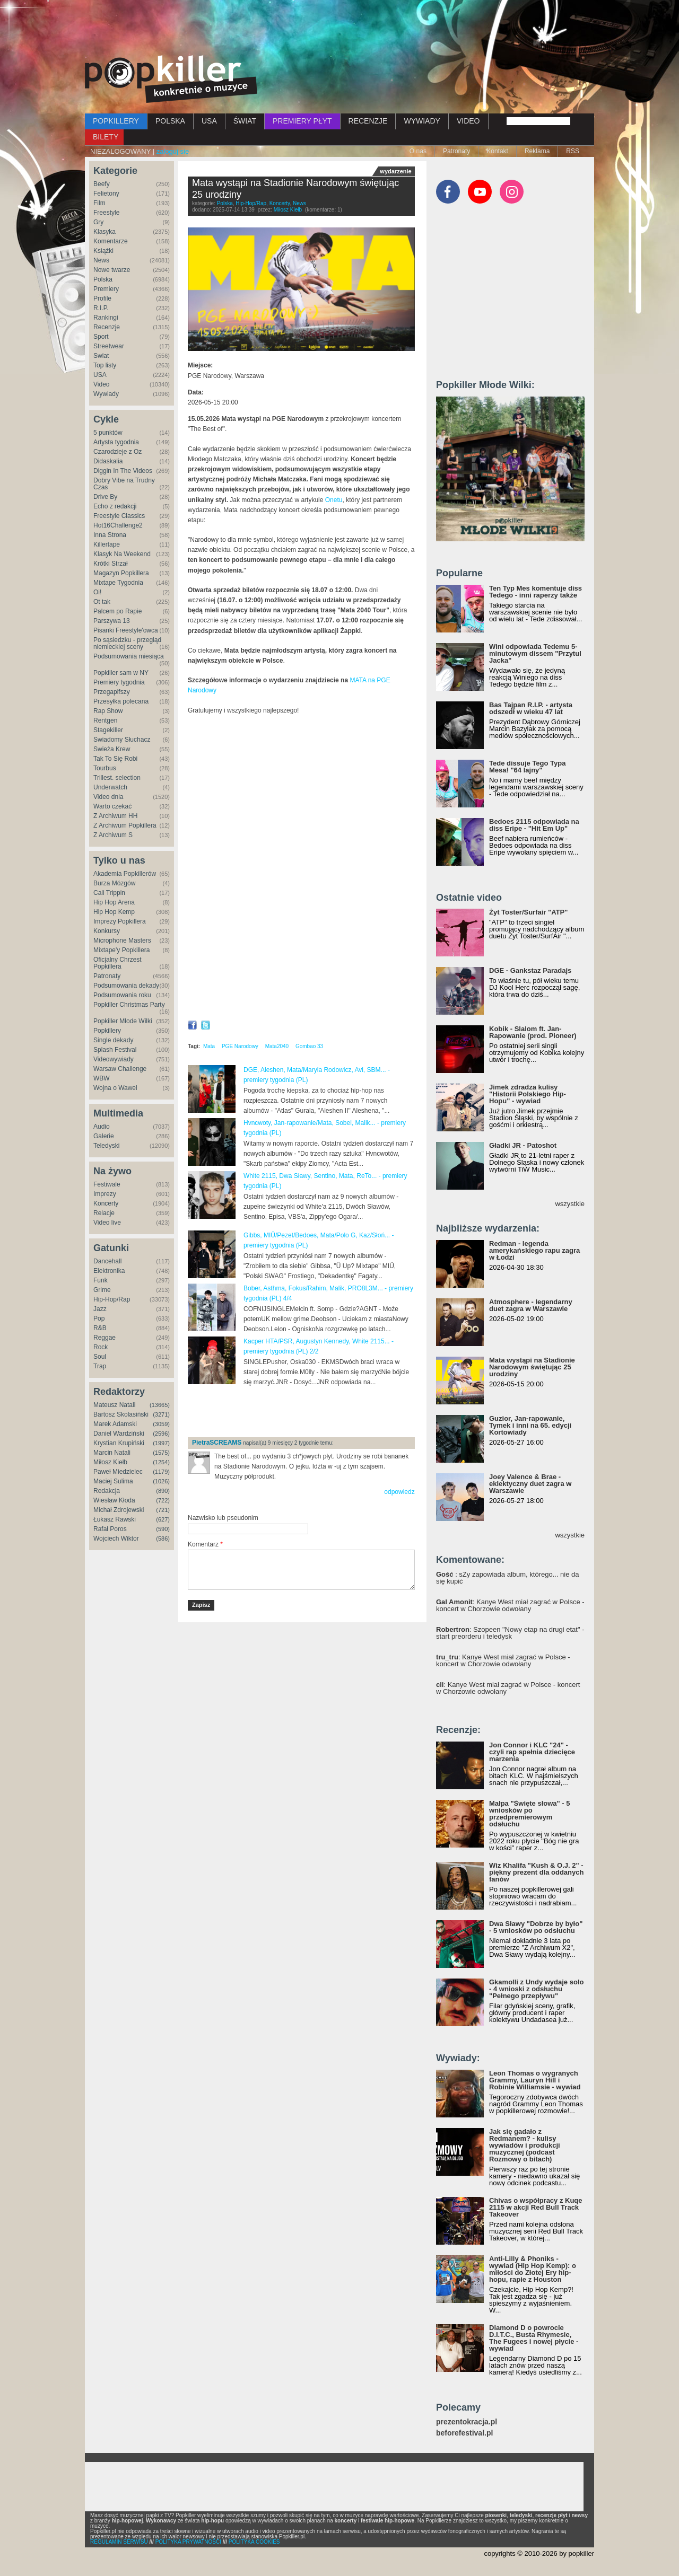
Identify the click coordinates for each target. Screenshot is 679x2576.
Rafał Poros (110, 1529)
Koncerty (105, 1203)
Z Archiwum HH (115, 816)
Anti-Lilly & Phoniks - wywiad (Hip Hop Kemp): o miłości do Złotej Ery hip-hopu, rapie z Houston (532, 2269)
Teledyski (106, 1145)
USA (209, 121)
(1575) (161, 1452)
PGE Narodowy (240, 1046)
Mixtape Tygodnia (118, 582)
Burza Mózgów (114, 883)
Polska (102, 279)
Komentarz (205, 1544)
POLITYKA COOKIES (254, 2542)
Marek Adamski (115, 1424)
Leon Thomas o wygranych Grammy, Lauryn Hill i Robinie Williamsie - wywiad (535, 2080)
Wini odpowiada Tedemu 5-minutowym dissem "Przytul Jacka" (535, 653)
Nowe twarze (111, 270)
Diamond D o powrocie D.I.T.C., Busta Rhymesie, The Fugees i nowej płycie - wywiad (533, 2338)
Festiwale (106, 1184)
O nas (418, 151)
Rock (100, 1347)
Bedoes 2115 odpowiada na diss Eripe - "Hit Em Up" (534, 824)
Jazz (100, 1309)
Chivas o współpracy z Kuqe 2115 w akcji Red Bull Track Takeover (535, 2207)
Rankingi (105, 317)
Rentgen (105, 720)
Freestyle (106, 212)
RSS (572, 151)
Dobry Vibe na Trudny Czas (124, 484)
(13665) (160, 1405)
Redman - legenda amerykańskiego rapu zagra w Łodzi (534, 1250)
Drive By (105, 496)
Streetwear (108, 346)
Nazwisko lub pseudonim (223, 1518)
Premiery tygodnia (119, 682)
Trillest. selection (117, 777)
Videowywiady (113, 1059)
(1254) (161, 1462)
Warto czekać (112, 806)
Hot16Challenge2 (118, 525)
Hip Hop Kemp (114, 912)
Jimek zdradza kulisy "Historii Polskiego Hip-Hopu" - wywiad (527, 1094)
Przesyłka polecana (121, 701)
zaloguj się (172, 151)
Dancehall (107, 1261)
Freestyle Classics (119, 516)
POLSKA (170, 121)
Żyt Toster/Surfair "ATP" (528, 912)
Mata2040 (277, 1046)
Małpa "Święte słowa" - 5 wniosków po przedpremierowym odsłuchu (529, 1813)
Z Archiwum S (113, 835)
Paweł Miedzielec (118, 1471)
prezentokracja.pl (466, 2422)
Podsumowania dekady (126, 985)
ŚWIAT (244, 121)
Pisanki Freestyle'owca (125, 630)
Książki (103, 250)
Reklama (537, 151)
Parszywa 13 (111, 621)
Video (101, 384)
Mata (209, 1046)
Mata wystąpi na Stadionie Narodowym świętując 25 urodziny (532, 1367)
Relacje (104, 1213)
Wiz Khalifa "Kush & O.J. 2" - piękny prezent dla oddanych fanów (536, 1872)
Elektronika (109, 1270)
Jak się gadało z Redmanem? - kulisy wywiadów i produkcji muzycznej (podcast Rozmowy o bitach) (524, 2145)
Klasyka (104, 231)
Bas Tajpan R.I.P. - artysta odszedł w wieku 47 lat (530, 708)
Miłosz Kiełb (110, 1462)
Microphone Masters (122, 940)
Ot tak (101, 601)
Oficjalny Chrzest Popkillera (117, 963)
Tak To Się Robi (115, 758)
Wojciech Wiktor (116, 1538)
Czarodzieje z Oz (117, 451)
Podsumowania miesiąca (128, 656)
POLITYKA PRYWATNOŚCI (188, 2542)
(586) (163, 1538)
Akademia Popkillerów (124, 873)
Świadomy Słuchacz (121, 739)
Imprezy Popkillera (119, 921)
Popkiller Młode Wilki (122, 1021)
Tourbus (104, 768)
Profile (102, 298)
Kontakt (497, 151)
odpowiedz (399, 1492)
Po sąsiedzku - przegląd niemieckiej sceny (127, 643)
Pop (99, 1318)
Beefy (101, 184)
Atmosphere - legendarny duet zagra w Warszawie (530, 1305)
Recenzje (106, 327)
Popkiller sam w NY (121, 672)
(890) (163, 1491)
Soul (99, 1356)
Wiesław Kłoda (114, 1500)
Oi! (97, 592)
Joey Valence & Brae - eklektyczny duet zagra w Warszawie (530, 1483)
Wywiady (106, 394)
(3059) (161, 1424)
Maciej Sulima (113, 1481)
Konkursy (106, 931)
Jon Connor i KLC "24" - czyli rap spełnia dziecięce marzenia (532, 1752)
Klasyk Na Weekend (122, 554)
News (101, 260)
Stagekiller (108, 730)
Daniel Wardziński (118, 1433)
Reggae (104, 1337)
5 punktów (108, 432)
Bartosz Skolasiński (121, 1414)
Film (99, 203)
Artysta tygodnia (116, 442)
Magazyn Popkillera (121, 573)
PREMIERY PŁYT (302, 121)
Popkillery (107, 1030)
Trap (99, 1366)
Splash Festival (114, 1049)
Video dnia (108, 797)
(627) (163, 1519)
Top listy (104, 365)
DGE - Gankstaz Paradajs (530, 970)
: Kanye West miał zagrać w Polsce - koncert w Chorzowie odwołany (510, 1605)
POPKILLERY (116, 121)
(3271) (161, 1414)
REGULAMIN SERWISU (119, 2542)
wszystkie (570, 1204)
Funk (100, 1280)
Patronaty (456, 151)
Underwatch (110, 787)
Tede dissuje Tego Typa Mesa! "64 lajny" (527, 766)
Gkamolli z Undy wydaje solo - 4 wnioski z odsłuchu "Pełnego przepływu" (536, 1989)
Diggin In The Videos (122, 470)
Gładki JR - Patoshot (522, 1145)
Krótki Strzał (110, 563)
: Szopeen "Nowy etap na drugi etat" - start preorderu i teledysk (510, 1632)
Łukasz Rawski (114, 1519)
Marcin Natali (111, 1452)
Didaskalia (108, 461)
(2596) (161, 1433)
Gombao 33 (309, 1046)
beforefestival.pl (464, 2433)
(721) (163, 1510)
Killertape (106, 544)
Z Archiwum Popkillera (124, 825)
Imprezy (104, 1194)
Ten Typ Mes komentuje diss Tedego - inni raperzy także (535, 591)
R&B (100, 1328)
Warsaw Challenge (119, 1068)
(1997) (161, 1443)
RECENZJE (368, 121)
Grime (102, 1290)
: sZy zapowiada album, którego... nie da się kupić (507, 1577)
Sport (101, 336)
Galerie (103, 1136)
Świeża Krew (111, 749)
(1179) (161, 1472)
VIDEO (468, 121)
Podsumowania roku (122, 995)
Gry (98, 222)
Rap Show (108, 711)
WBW (101, 1078)
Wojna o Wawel (115, 1088)
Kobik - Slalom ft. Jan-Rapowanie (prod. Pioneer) (533, 1032)
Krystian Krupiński (118, 1443)
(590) (163, 1529)
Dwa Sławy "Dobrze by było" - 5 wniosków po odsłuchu (535, 1927)
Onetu (334, 500)
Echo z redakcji (114, 506)
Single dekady (113, 1040)
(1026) (161, 1481)
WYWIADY (422, 121)
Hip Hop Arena (114, 902)
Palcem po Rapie (117, 611)
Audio (101, 1126)
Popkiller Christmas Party (129, 1004)
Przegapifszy (111, 692)
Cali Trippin (109, 892)
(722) (163, 1500)
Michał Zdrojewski (118, 1510)
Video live (107, 1222)
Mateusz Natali (114, 1405)
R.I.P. (100, 308)
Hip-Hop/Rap (111, 1299)
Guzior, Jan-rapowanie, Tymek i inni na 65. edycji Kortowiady (530, 1425)
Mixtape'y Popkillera (121, 950)
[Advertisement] (339, 29)
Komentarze (110, 241)
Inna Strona (109, 535)
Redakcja (106, 1490)
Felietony (106, 193)
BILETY (105, 137)
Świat (101, 355)
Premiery (106, 289)
